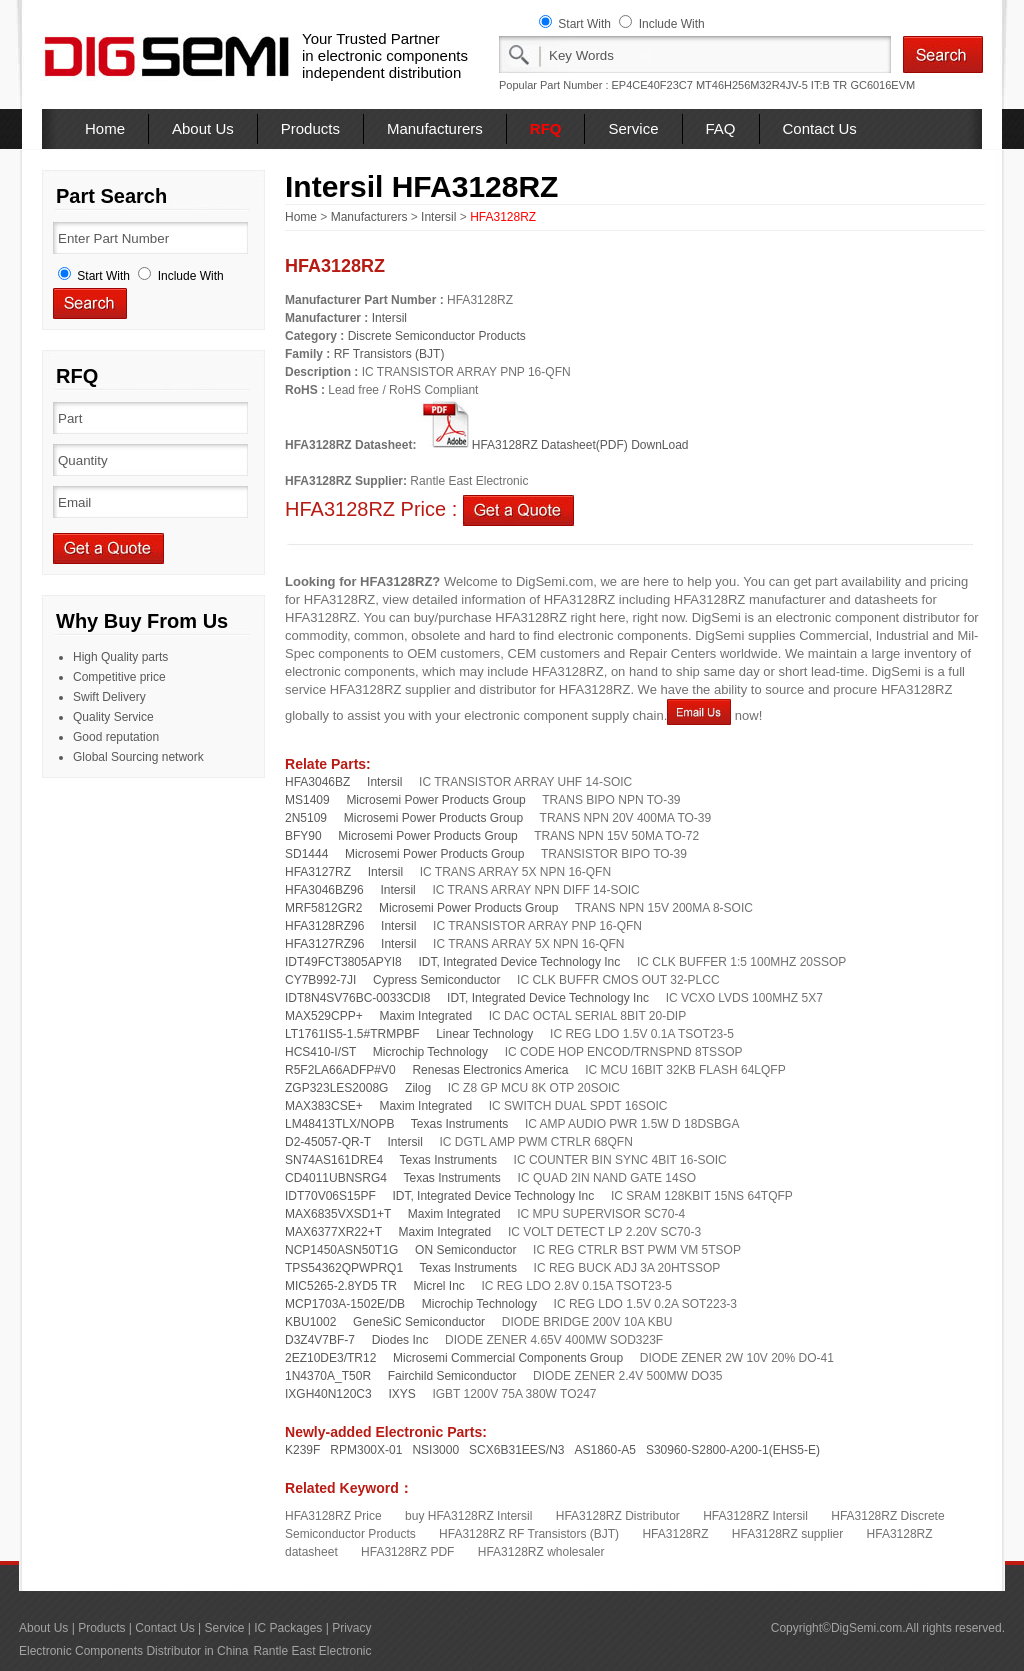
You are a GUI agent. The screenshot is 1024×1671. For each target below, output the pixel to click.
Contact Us (820, 128)
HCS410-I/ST (320, 1052)
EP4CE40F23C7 (652, 85)
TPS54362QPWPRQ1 (344, 1268)
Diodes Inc (400, 1340)
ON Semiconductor (465, 1250)
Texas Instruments (459, 1124)
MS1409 (307, 800)
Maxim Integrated (425, 1016)
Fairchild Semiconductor (452, 1376)
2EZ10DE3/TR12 (330, 1358)
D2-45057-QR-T (328, 1142)
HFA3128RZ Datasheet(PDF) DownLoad (554, 445)
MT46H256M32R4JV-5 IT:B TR (771, 85)
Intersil (438, 217)
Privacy (351, 1628)
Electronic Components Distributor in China (133, 1651)
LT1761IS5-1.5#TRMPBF (352, 1034)
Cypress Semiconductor (436, 980)
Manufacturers (435, 128)
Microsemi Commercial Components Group (508, 1358)
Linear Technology (484, 1034)
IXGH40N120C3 (328, 1394)
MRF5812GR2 (323, 908)
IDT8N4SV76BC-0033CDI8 (357, 998)
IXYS (401, 1394)
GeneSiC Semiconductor (419, 1322)
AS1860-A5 (605, 1450)
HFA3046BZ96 (324, 890)
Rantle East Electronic (312, 1651)
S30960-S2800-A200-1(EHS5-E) (733, 1450)
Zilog (418, 1088)
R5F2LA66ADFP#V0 (340, 1070)
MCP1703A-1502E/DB (345, 1304)
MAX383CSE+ (324, 1106)
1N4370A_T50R (328, 1376)
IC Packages (288, 1628)
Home (105, 128)
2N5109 (306, 818)
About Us (203, 128)
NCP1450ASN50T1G (341, 1250)
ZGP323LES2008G (336, 1088)
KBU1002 (310, 1322)
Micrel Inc (439, 1286)
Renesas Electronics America (490, 1070)
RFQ (546, 128)
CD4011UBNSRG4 (336, 1178)
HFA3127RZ (318, 872)
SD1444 (306, 854)
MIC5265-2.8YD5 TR (341, 1286)
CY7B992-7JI (320, 980)
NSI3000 (435, 1450)
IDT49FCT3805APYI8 (343, 962)
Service (633, 128)
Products (310, 128)
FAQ (721, 128)
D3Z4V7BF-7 (320, 1340)
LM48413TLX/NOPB (339, 1124)
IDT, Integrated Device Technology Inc (519, 962)
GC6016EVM (882, 85)
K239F (302, 1450)
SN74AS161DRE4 (334, 1160)
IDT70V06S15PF (330, 1196)
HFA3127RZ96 (324, 944)
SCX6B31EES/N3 (516, 1450)
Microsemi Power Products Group (435, 800)
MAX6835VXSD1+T (338, 1214)
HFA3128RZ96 (324, 926)
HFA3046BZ (317, 782)
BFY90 (303, 836)
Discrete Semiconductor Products (437, 336)
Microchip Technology (430, 1052)
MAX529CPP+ (324, 1016)
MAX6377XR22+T (333, 1232)
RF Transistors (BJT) (389, 354)
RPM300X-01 (366, 1450)
